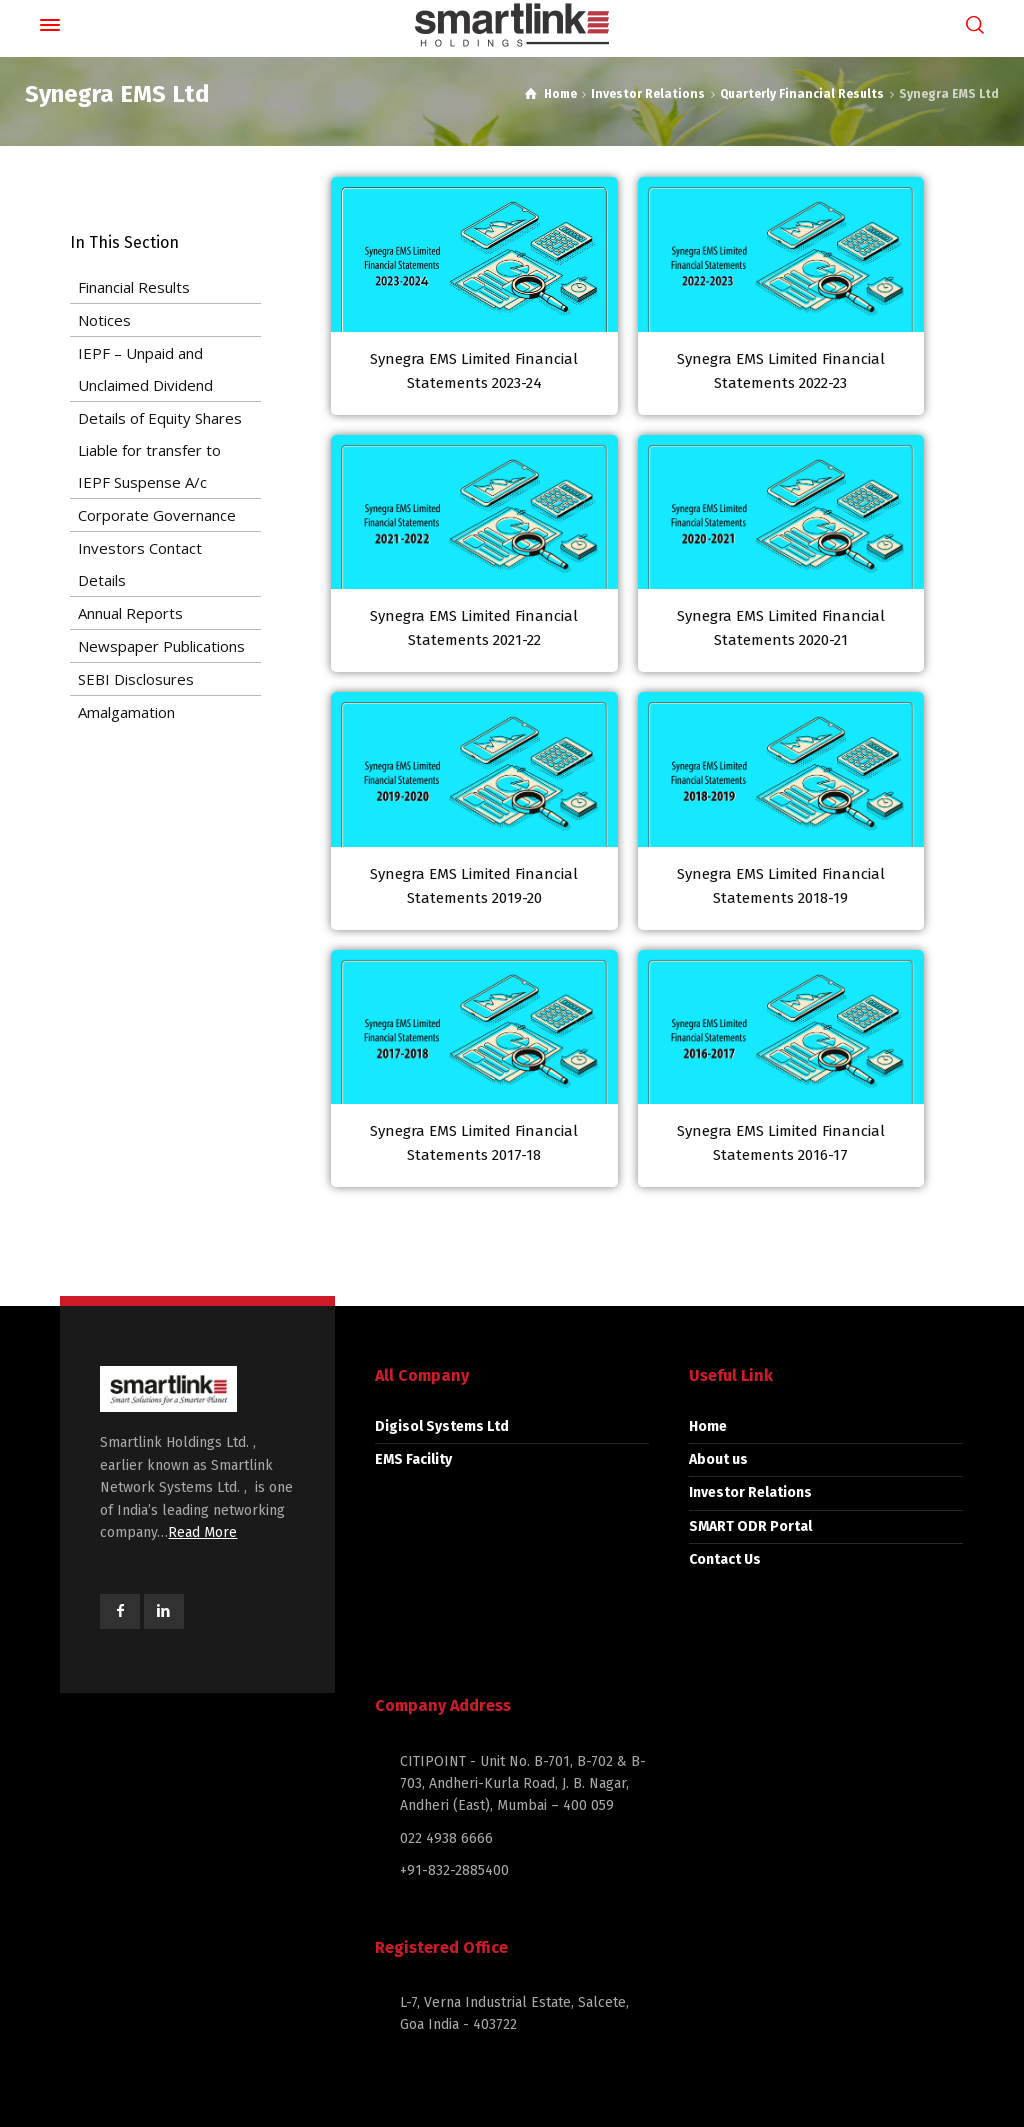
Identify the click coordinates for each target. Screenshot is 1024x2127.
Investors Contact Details (140, 564)
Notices (104, 320)
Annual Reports (130, 613)
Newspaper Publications (161, 646)
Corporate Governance (157, 515)
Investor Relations (750, 1492)
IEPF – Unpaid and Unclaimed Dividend (145, 369)
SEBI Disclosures (136, 679)
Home (708, 1426)
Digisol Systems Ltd (442, 1426)
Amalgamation (126, 712)
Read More (202, 1532)
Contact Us (725, 1559)
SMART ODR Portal (750, 1526)
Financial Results (134, 287)
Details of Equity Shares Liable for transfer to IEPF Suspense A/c (160, 450)
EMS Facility (413, 1459)
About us (718, 1459)
